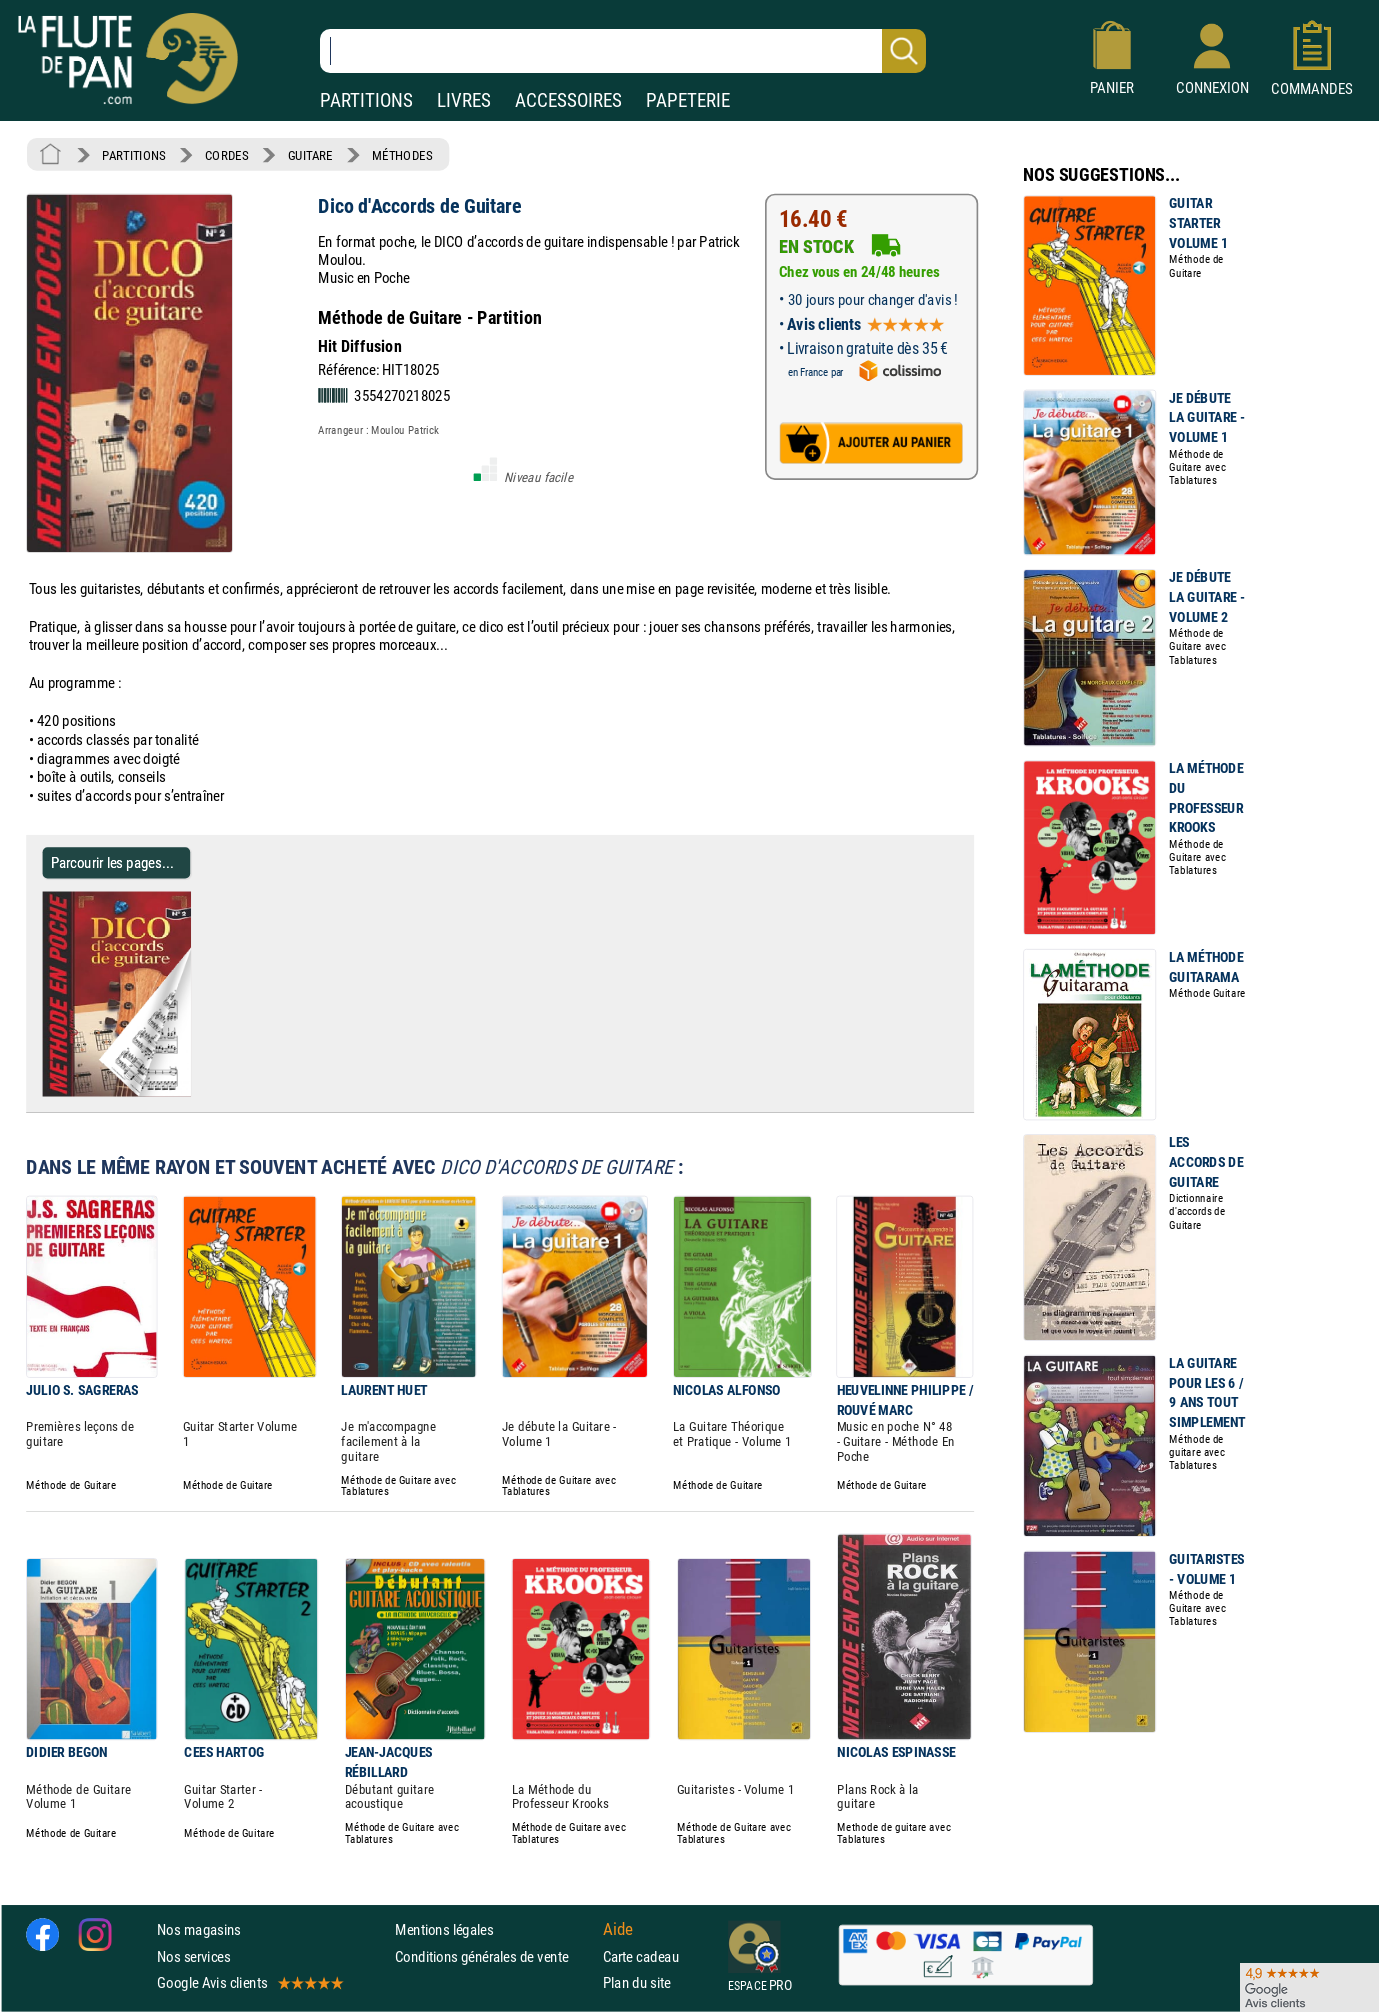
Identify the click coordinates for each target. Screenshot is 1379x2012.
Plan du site (637, 1982)
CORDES (226, 155)
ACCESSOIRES (568, 100)
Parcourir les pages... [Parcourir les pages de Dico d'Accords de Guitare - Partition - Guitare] (112, 862)
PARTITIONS (366, 100)
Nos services (193, 1956)
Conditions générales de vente (494, 1956)
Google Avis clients (249, 1982)
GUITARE (310, 155)
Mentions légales (444, 1929)
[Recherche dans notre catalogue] (623, 51)
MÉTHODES (402, 155)
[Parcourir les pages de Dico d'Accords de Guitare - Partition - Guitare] (182, 1092)
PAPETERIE (688, 100)
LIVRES (464, 100)
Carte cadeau (641, 1956)
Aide (618, 1930)
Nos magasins (199, 1929)
